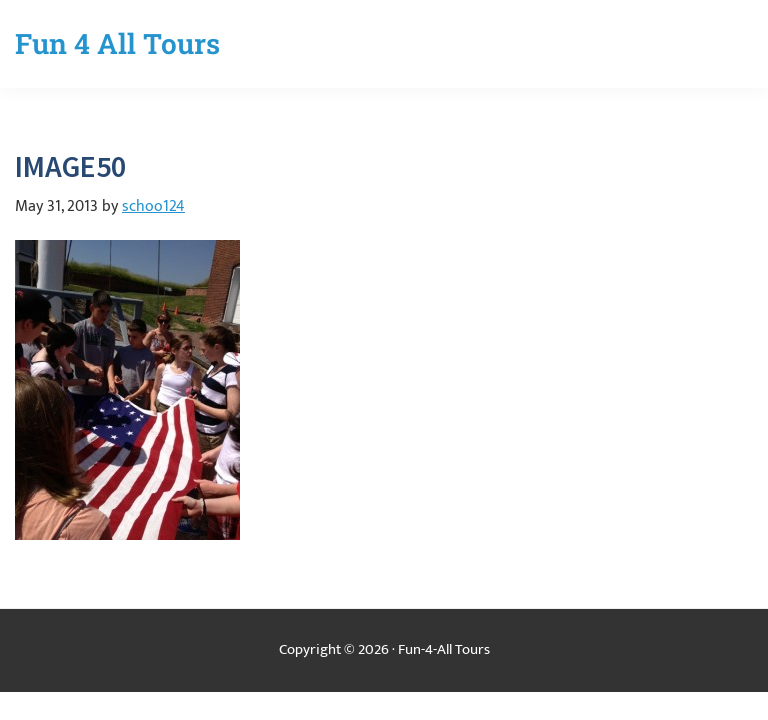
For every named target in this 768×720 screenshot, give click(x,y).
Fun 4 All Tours (117, 43)
